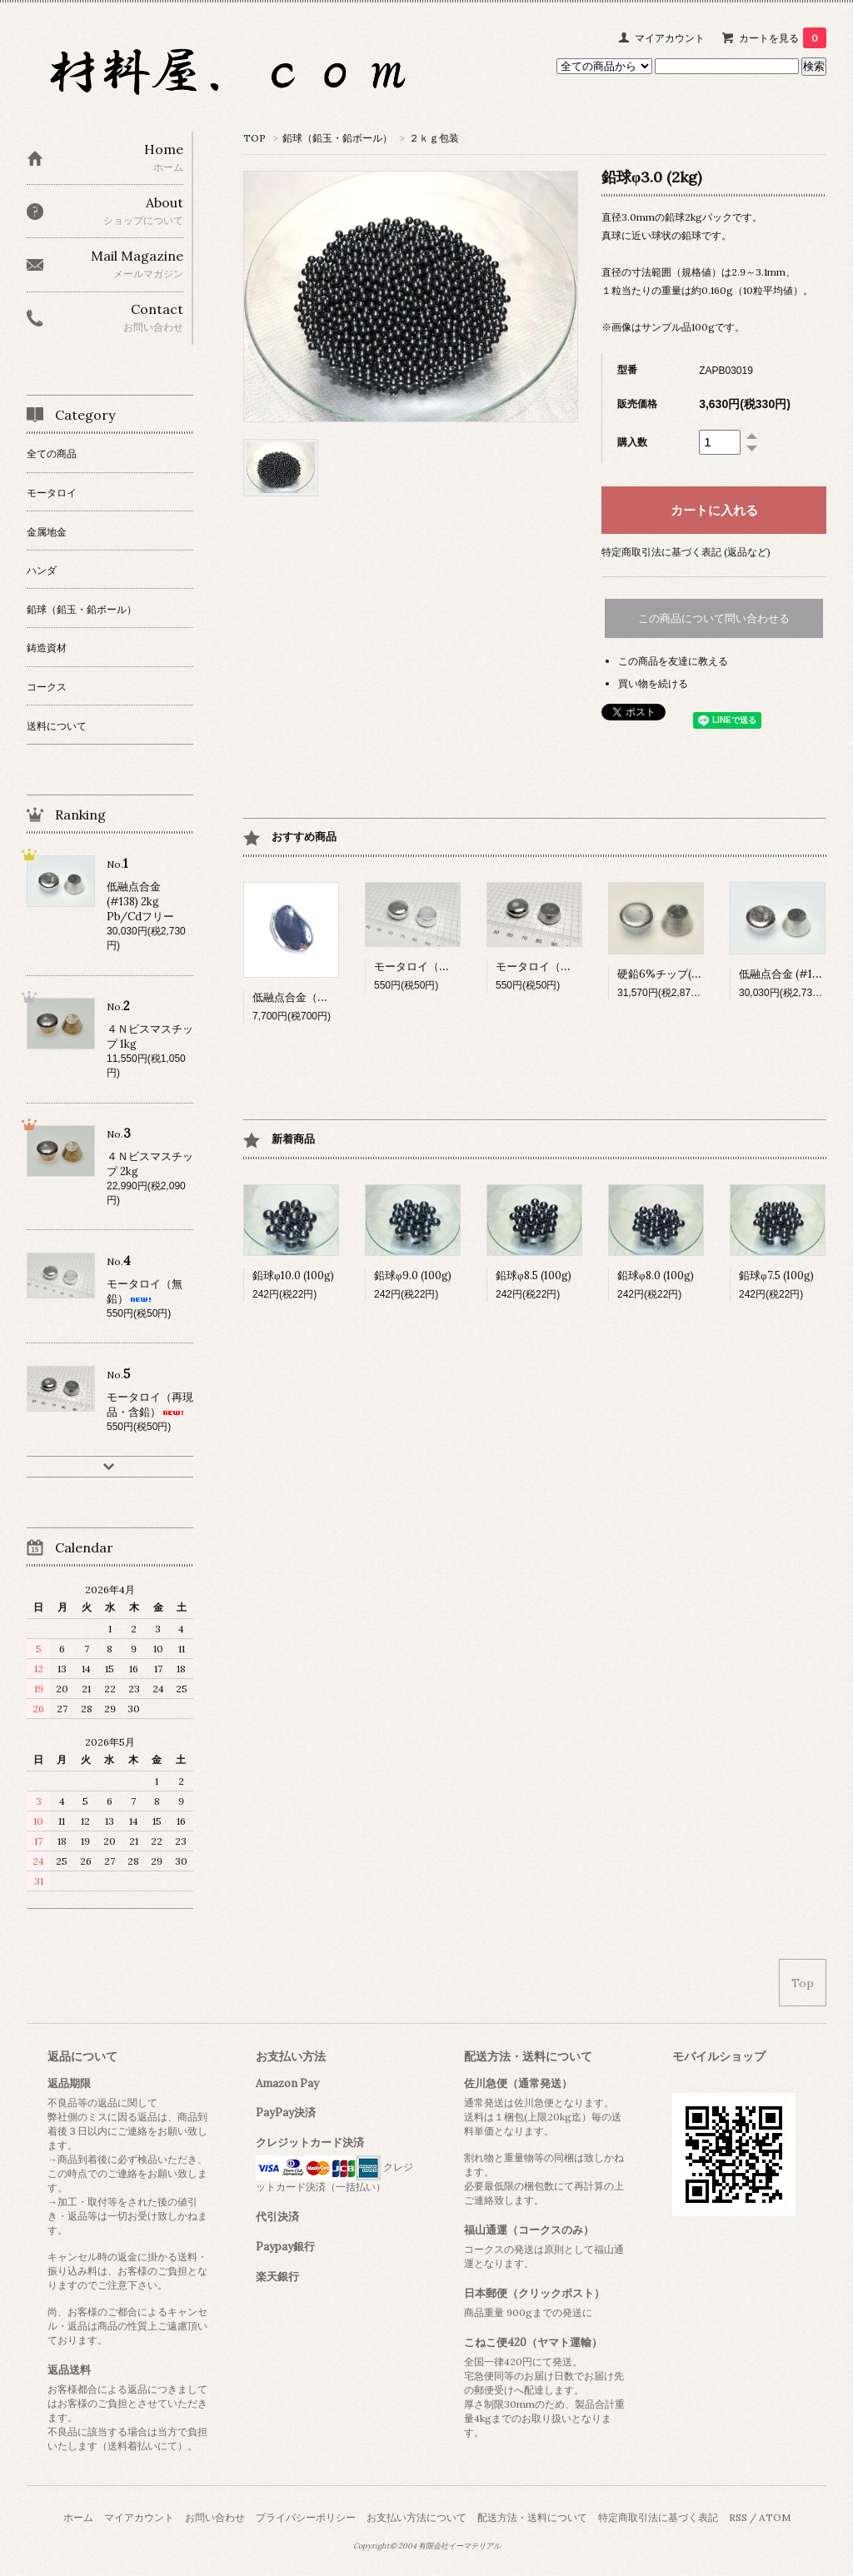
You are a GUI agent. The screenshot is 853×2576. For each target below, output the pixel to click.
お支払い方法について (416, 2517)
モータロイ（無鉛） (435, 966)
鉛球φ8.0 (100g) (655, 1275)
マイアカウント (670, 38)
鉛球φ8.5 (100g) (533, 1275)
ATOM (775, 2517)
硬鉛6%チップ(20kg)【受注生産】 (701, 974)
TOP (254, 138)
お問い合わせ (215, 2517)
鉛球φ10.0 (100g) (293, 1275)
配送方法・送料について (532, 2517)
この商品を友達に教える (673, 661)
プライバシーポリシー (306, 2517)
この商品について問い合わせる (714, 618)
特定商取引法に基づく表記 (658, 2517)
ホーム (78, 2517)
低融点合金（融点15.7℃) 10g (321, 997)
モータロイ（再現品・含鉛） (578, 966)
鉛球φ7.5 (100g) (776, 1275)
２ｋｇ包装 (434, 138)
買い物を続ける (653, 683)
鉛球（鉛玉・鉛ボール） (337, 138)
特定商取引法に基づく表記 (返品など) (686, 552)
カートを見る (782, 38)
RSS (738, 2517)
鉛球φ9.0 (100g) (412, 1275)
